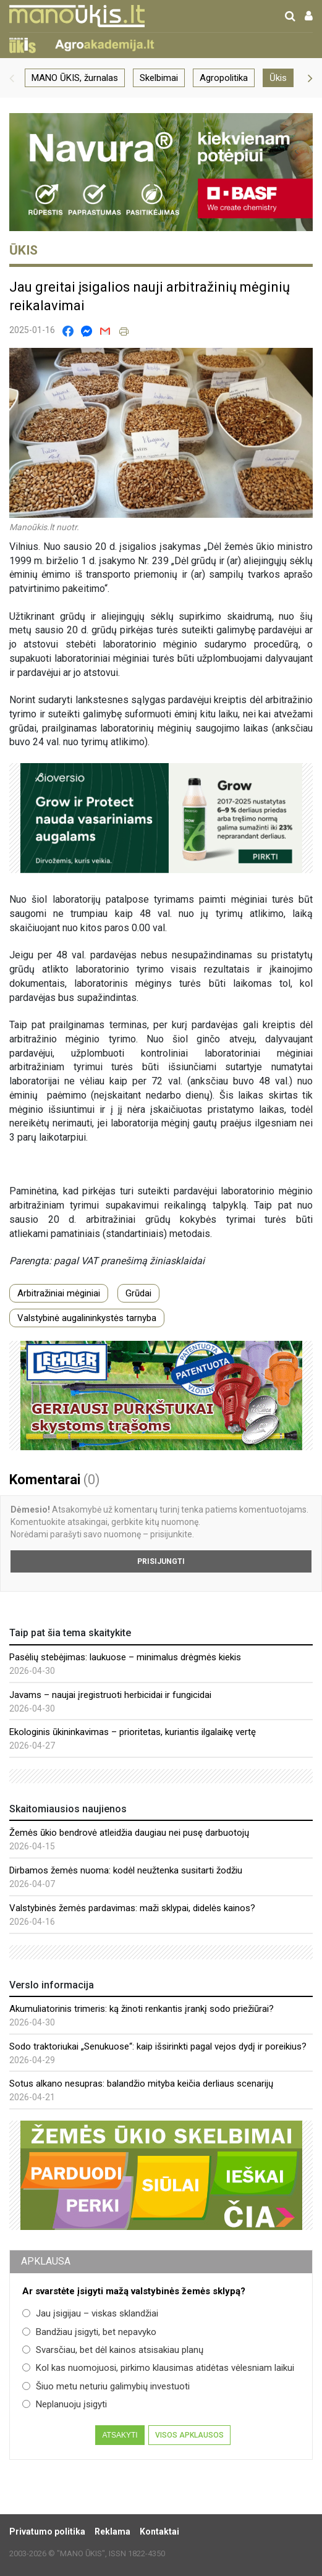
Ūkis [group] (278, 77)
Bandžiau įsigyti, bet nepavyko (89, 2331)
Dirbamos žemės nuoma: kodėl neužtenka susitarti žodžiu (125, 1870)
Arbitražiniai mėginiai (58, 1293)
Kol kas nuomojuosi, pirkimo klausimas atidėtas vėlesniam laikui (158, 2367)
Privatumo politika (47, 2531)
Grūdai (138, 1293)
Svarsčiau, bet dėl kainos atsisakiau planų (112, 2349)
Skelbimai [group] (159, 77)
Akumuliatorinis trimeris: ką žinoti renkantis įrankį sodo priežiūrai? (141, 2008)
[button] (11, 78)
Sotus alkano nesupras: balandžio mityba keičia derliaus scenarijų (141, 2083)
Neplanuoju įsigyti (64, 2404)
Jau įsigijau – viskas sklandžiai (90, 2313)
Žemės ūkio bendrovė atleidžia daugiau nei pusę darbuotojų (129, 1832)
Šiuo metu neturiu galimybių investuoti (106, 2386)
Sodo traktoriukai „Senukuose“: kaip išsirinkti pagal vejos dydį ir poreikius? (158, 2046)
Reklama (112, 2531)
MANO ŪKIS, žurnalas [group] (75, 77)
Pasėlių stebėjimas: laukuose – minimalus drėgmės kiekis (125, 1657)
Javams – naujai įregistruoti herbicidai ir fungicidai (110, 1694)
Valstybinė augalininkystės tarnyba (86, 1318)
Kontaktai (159, 2531)
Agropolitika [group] (224, 77)
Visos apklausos (189, 2435)
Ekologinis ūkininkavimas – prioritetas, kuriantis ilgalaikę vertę (132, 1732)
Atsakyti (119, 2435)
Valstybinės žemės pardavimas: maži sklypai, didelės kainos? (132, 1908)
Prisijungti (161, 1561)
